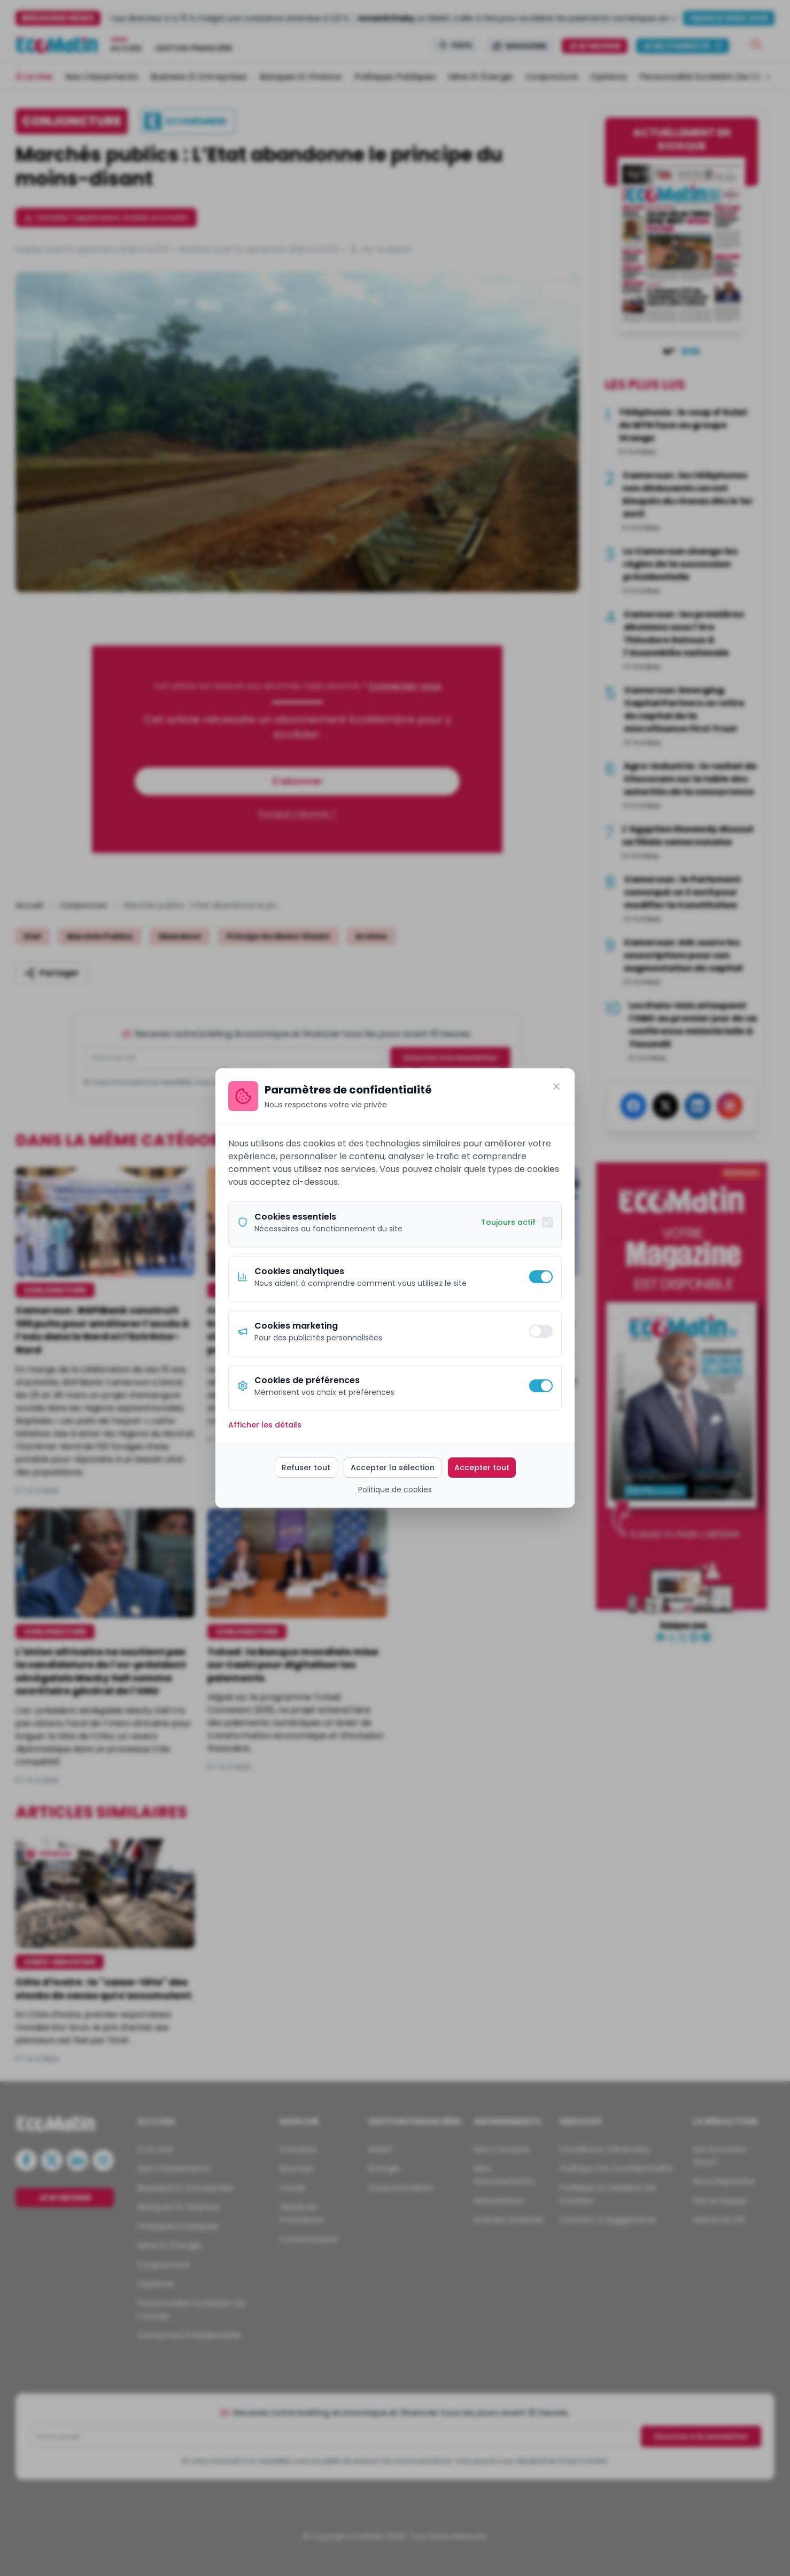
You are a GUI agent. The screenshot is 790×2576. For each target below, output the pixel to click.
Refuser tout (306, 1467)
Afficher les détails (264, 1424)
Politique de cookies (395, 1489)
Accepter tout (481, 1467)
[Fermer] (556, 1086)
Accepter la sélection (393, 1467)
